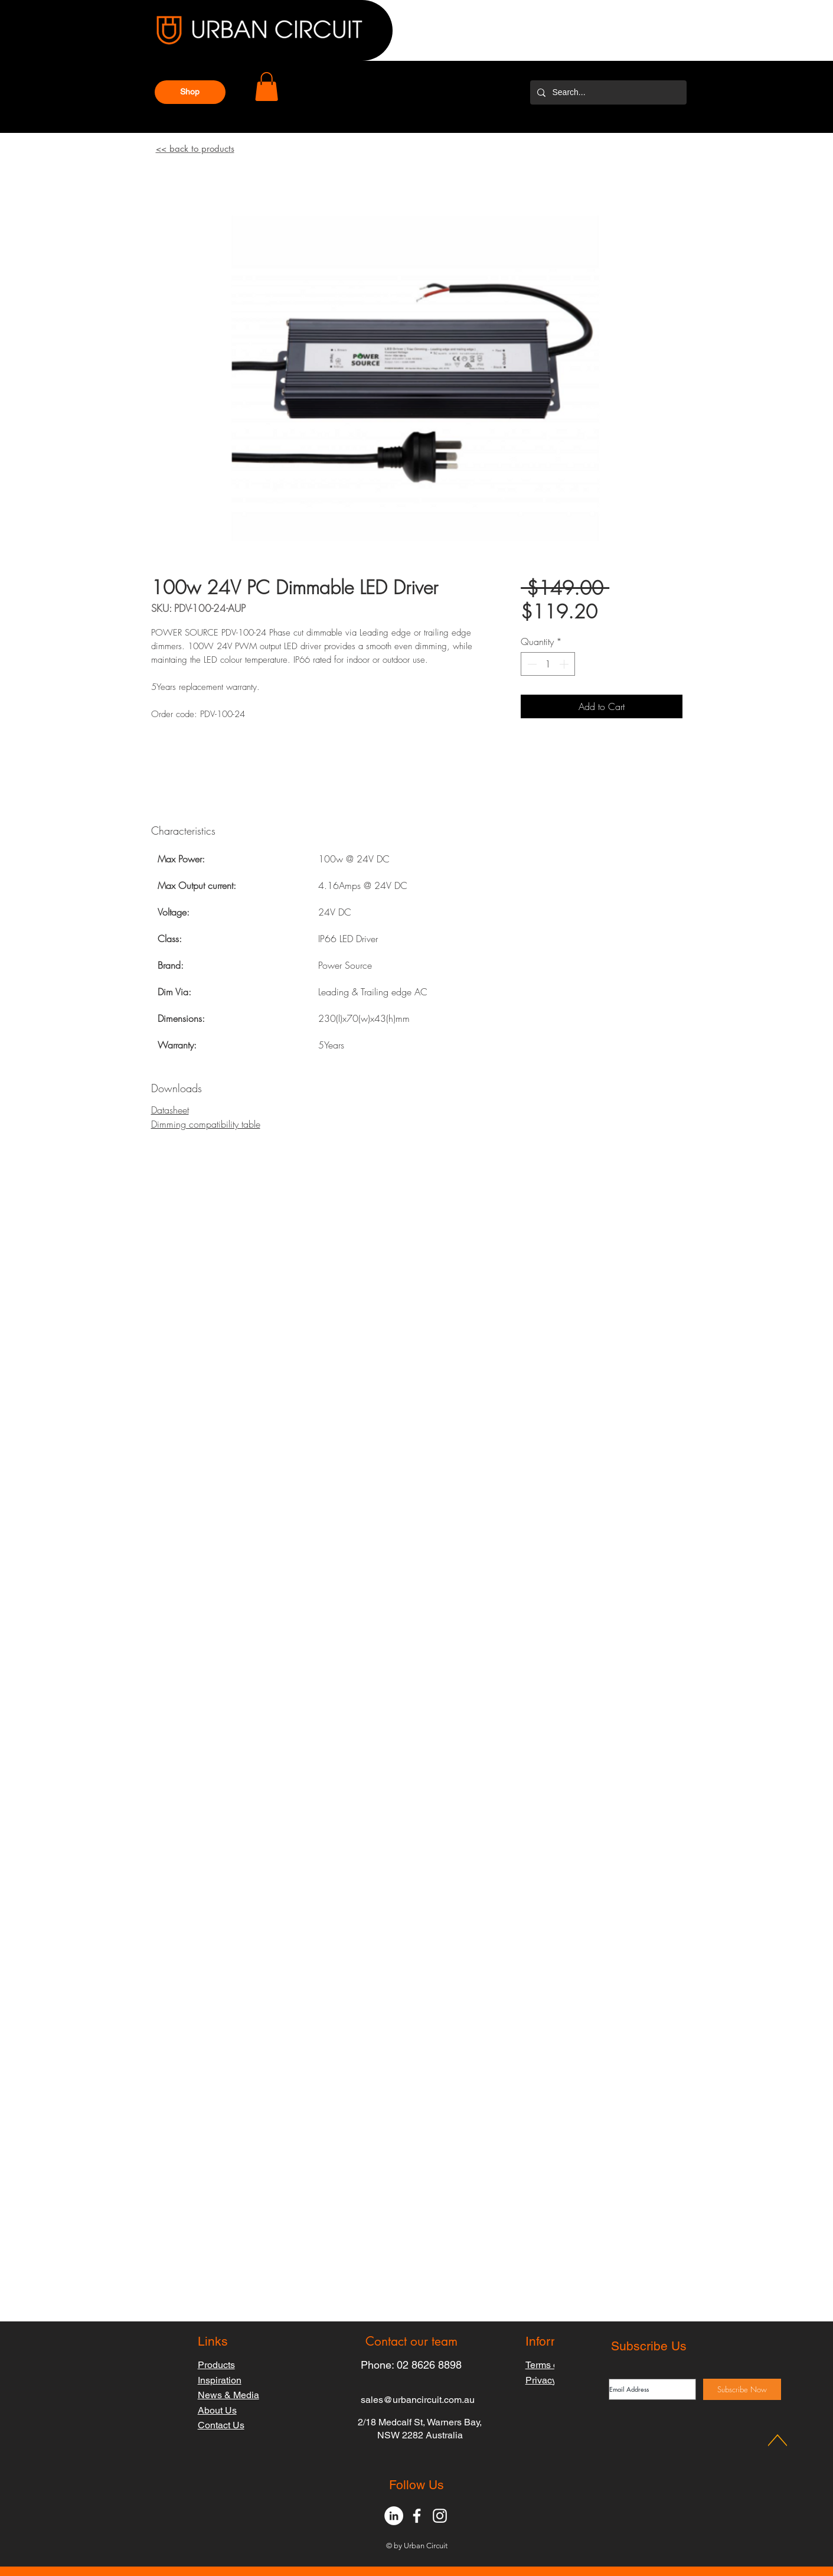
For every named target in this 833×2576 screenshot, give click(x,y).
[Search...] (607, 92)
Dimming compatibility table (205, 1124)
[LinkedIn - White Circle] (393, 2515)
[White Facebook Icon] (416, 2515)
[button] (190, 92)
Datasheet (170, 1109)
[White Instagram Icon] (439, 2515)
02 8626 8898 (429, 2365)
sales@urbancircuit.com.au (418, 2399)
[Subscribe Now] (742, 2389)
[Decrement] (530, 664)
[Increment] (565, 664)
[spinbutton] (548, 664)
